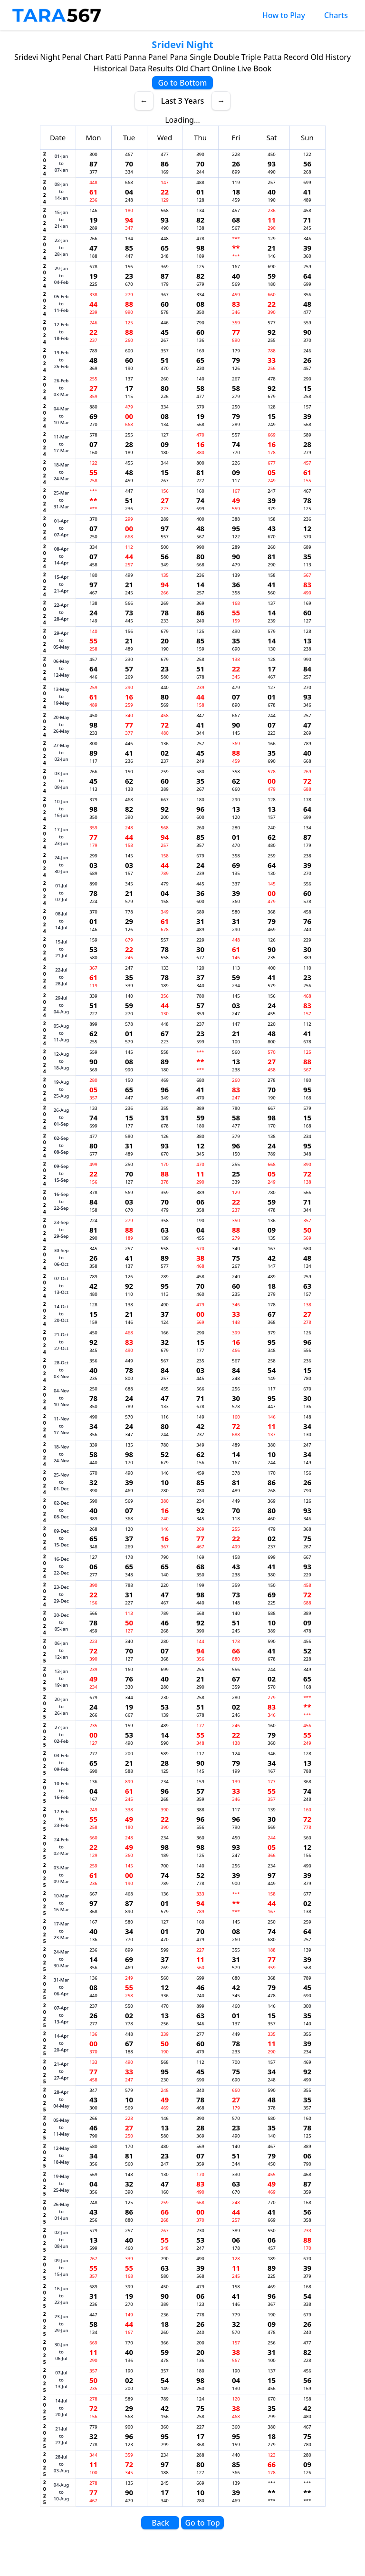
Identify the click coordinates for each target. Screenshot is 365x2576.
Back (160, 2523)
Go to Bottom (182, 83)
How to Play (283, 15)
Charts (336, 15)
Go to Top (202, 2523)
